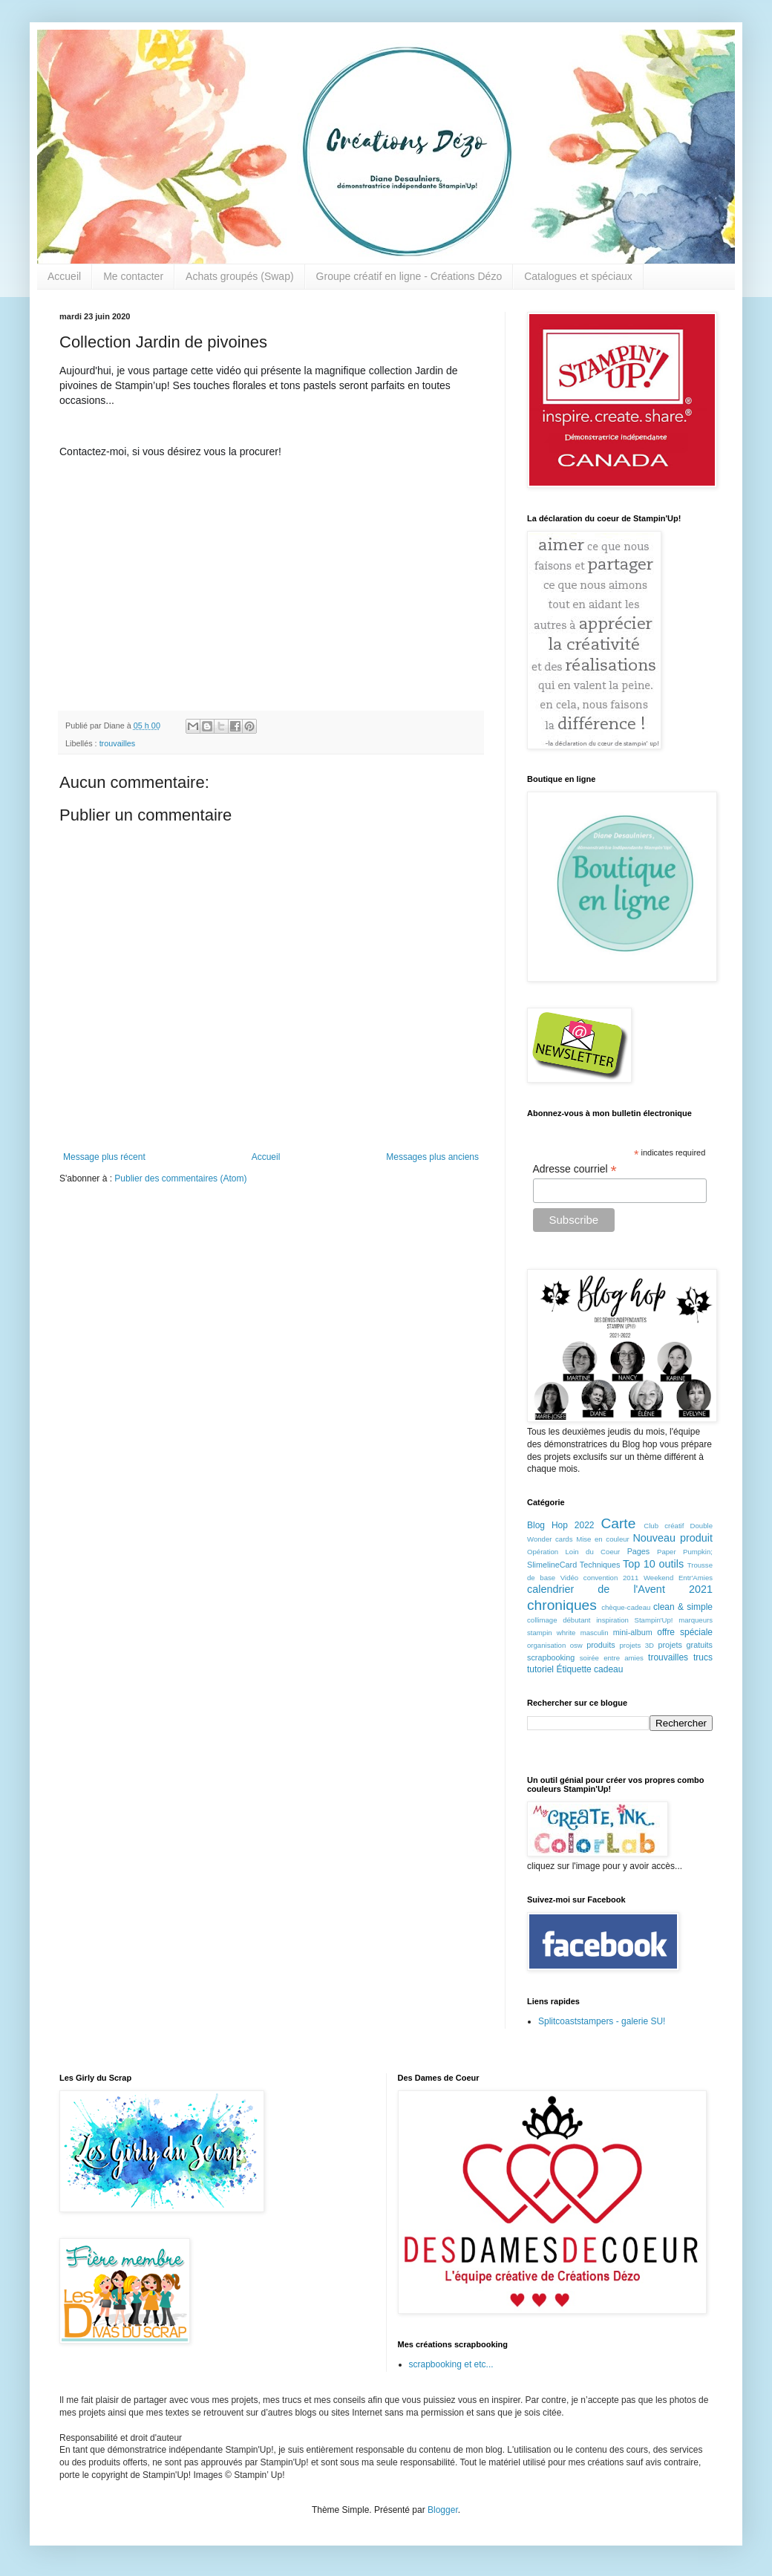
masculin (594, 1632)
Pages (638, 1551)
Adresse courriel (575, 1169)
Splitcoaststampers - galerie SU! (601, 2021)
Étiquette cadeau (589, 1669)
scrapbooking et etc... (451, 2364)
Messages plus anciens (432, 1157)
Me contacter (133, 276)
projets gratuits (685, 1644)
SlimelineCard (552, 1564)
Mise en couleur (602, 1539)
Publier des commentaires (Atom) (180, 1178)
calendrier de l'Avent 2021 (620, 1589)
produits (600, 1644)
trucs (703, 1657)
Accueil (64, 276)
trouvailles (117, 743)
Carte (618, 1523)
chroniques (562, 1605)
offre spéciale (685, 1632)
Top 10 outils (653, 1564)
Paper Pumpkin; (685, 1552)
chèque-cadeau (625, 1607)
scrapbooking (551, 1657)
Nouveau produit (672, 1538)
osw (576, 1645)
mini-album (632, 1632)
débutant (576, 1620)
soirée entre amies (612, 1658)
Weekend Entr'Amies (678, 1578)
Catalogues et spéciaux (578, 276)
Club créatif (664, 1526)
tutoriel (540, 1669)
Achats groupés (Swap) (240, 276)
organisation (546, 1645)
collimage (542, 1620)
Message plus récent (104, 1157)
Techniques (600, 1564)
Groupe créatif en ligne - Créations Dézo (409, 276)
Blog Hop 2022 (561, 1525)
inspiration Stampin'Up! (634, 1620)
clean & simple (683, 1607)
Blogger (443, 2510)
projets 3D (636, 1645)
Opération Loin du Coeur (573, 1552)
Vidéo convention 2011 (599, 1578)
